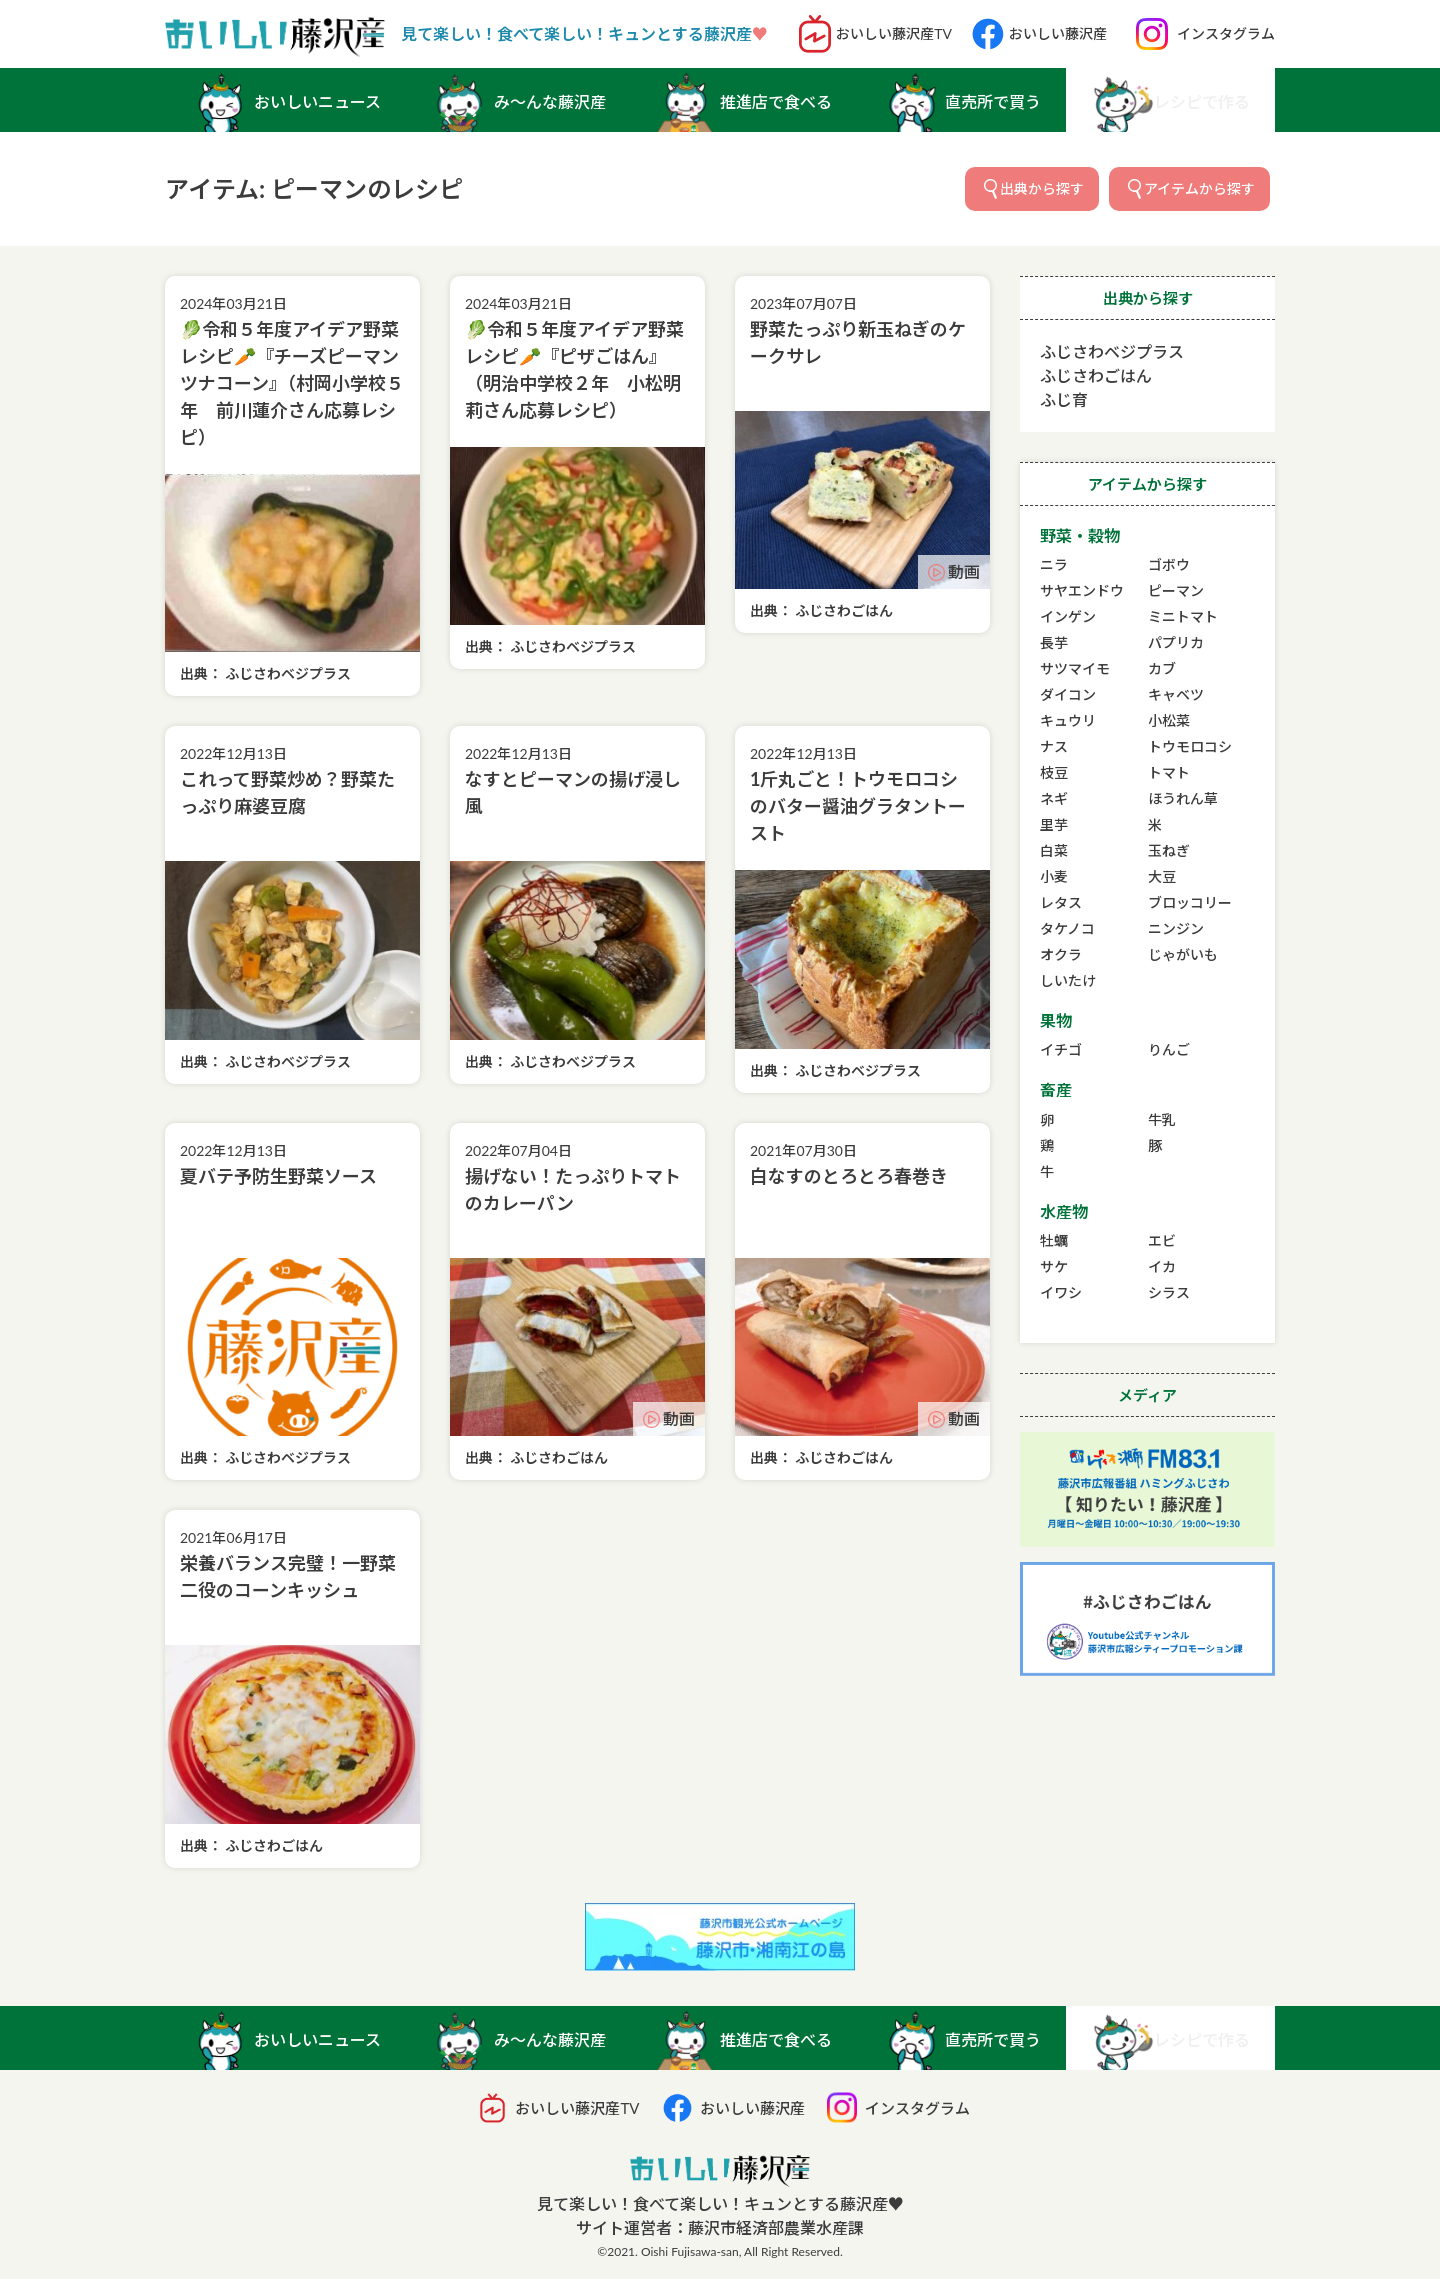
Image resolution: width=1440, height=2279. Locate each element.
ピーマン (1176, 590)
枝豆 (1054, 772)
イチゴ (1061, 1049)
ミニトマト (1183, 616)
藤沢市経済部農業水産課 (776, 2227)
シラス (1169, 1292)
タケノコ (1067, 928)
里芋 (1054, 824)
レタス (1061, 902)
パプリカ (1176, 642)
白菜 (1054, 850)
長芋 (1054, 642)
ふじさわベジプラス (1112, 351)
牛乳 (1162, 1119)
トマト (1169, 772)
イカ (1162, 1266)
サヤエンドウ (1082, 590)
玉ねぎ (1169, 850)
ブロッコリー (1190, 902)
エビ (1162, 1240)
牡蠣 (1054, 1240)
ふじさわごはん (1096, 375)
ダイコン (1068, 694)
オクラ (1061, 954)
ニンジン (1176, 928)
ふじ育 (1064, 399)
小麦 (1054, 876)
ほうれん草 (1183, 798)
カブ (1162, 668)
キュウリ (1068, 720)
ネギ (1054, 798)
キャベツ (1176, 694)
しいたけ (1068, 980)
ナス (1054, 746)
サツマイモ (1075, 668)
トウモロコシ (1190, 746)
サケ (1054, 1266)
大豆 (1162, 876)
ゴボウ (1169, 564)
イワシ (1061, 1292)
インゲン (1068, 616)
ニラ (1054, 564)
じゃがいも (1183, 954)
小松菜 (1169, 720)
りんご (1169, 1049)
